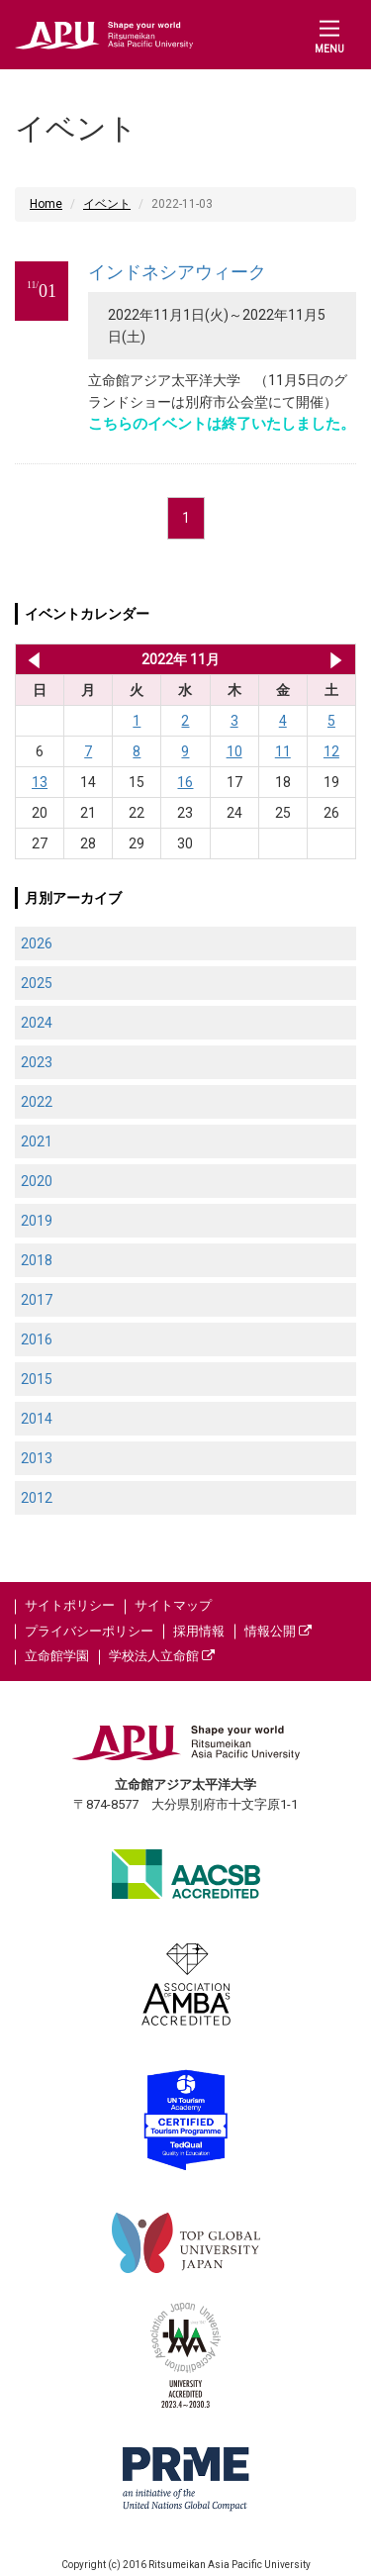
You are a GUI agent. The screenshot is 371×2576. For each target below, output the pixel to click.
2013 (36, 1458)
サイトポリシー (70, 1605)
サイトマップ (173, 1605)
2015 (36, 1379)
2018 (36, 1260)
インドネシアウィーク (177, 271)
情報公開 (278, 1631)
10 (234, 751)
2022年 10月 (30, 659)
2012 (36, 1498)
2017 (36, 1300)
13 (39, 782)
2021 (36, 1141)
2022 (36, 1102)
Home (46, 204)
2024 (36, 1023)
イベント (107, 204)
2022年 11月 (180, 659)
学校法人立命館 (162, 1655)
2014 (36, 1419)
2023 (36, 1062)
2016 (36, 1339)
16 (185, 782)
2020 (36, 1181)
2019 (36, 1221)
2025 (36, 983)
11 (283, 751)
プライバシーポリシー (89, 1631)
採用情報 (199, 1631)
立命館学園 (57, 1655)
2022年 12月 (336, 659)
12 (331, 751)
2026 (36, 943)
